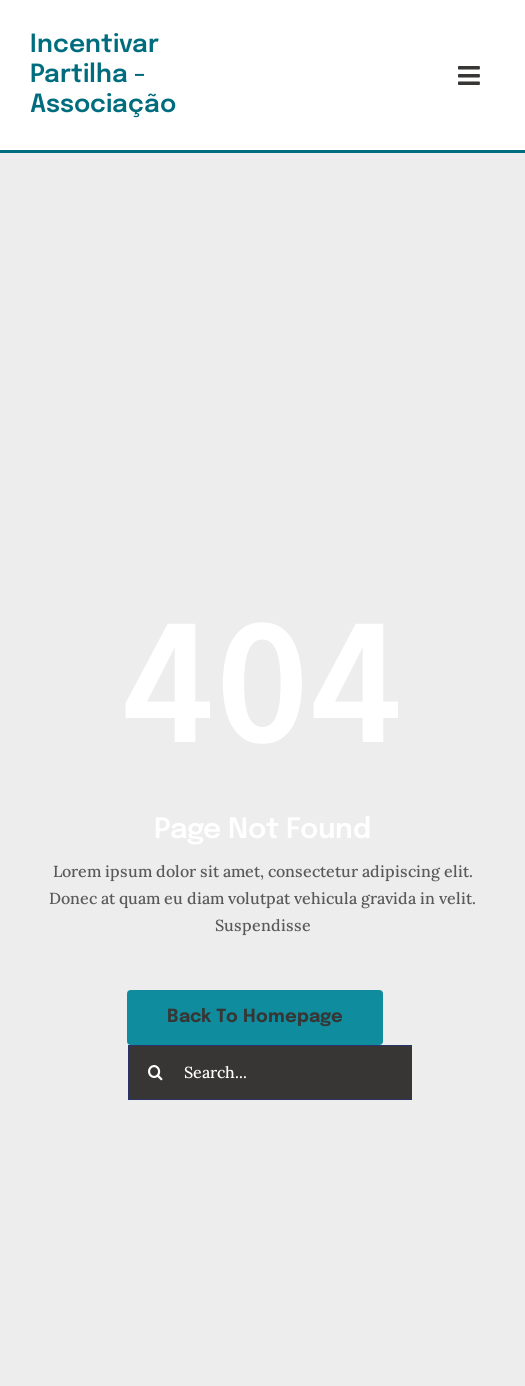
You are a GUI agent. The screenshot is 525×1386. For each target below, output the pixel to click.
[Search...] (270, 1072)
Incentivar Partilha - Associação (103, 75)
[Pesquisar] (155, 1072)
